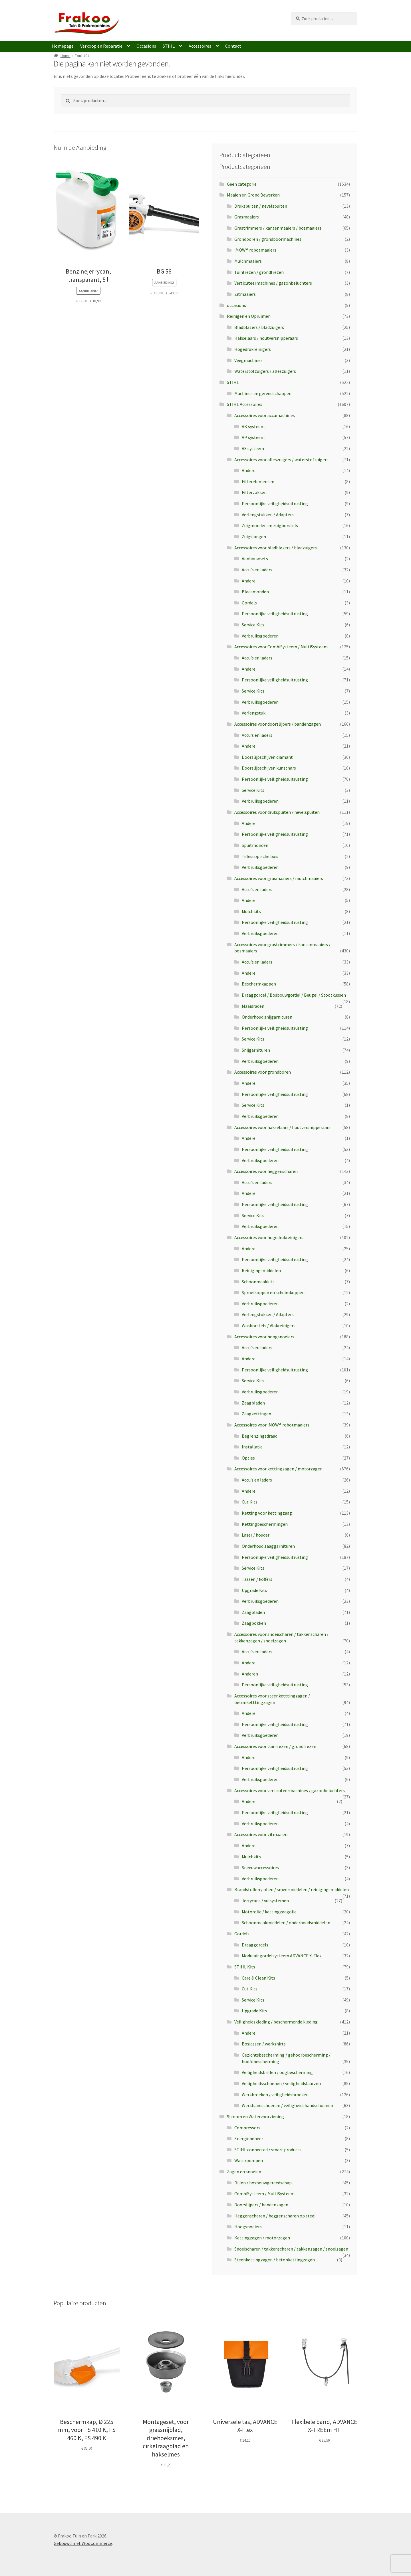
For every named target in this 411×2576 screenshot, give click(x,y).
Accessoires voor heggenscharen (266, 1171)
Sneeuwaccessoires (260, 1867)
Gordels (249, 603)
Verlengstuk (253, 713)
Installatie (252, 1447)
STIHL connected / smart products (267, 2149)
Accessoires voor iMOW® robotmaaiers (271, 1425)
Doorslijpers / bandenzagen (261, 2204)
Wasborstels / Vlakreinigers (268, 1325)
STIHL (169, 46)
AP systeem (253, 437)
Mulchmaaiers (248, 261)
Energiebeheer (248, 2138)
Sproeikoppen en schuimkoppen (273, 1292)
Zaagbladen (253, 1403)
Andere (248, 470)
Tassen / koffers (257, 1579)
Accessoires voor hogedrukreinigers (268, 1237)
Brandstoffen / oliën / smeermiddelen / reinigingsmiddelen (291, 1889)
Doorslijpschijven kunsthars (269, 768)
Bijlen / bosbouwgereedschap (263, 2183)
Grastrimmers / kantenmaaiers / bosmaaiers (277, 228)
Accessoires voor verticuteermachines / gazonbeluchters (289, 1790)
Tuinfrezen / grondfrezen (259, 272)
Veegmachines (248, 360)
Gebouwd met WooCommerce (83, 2543)
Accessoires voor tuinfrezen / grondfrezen (275, 1746)
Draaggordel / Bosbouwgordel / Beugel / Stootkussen (294, 995)
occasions (236, 305)
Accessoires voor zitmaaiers (261, 1834)
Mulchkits (251, 911)
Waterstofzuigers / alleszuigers (265, 371)
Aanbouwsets (255, 558)
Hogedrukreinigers (252, 349)
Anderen (250, 1674)
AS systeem (253, 448)
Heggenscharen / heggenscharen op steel (275, 2216)
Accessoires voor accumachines (264, 415)
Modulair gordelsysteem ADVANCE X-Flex (281, 1955)
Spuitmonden (255, 845)
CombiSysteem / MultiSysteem (264, 2193)
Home (65, 55)
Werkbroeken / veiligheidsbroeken (275, 2094)
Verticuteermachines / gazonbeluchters (273, 283)
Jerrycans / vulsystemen (265, 1900)
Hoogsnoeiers (248, 2226)
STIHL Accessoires (244, 404)
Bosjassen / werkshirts (264, 2044)
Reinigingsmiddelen (261, 1270)
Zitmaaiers (245, 294)
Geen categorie (242, 184)
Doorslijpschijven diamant (267, 757)
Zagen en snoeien (244, 2171)
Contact (233, 46)
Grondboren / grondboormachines (267, 239)
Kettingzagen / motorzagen (262, 2238)
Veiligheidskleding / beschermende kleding (276, 2022)
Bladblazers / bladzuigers (259, 327)
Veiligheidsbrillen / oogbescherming (277, 2072)
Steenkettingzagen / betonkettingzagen (274, 2260)
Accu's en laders (257, 569)
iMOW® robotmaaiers (255, 250)
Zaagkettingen (256, 1414)
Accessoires (200, 46)
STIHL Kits (244, 1967)
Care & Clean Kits (258, 1978)
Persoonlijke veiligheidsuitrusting (275, 503)
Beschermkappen (259, 984)
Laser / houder (255, 1535)
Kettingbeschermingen (265, 1524)
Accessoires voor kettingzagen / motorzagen (278, 1469)
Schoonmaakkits (258, 1281)
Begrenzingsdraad (259, 1436)
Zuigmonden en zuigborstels (270, 525)
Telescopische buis (260, 856)
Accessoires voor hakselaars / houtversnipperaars (282, 1127)
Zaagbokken (254, 1623)
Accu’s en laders (257, 1480)
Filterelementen (258, 481)
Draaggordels (255, 1945)
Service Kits (253, 625)
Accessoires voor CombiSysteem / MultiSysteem (281, 646)
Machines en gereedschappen (262, 393)
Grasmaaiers (246, 217)
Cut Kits (249, 1502)
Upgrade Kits (254, 1590)
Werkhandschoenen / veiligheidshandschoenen (287, 2105)
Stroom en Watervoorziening (255, 2116)
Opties (248, 1458)
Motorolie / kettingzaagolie (269, 1912)
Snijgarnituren (256, 1050)
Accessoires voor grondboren (262, 1072)
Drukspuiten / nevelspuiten (260, 206)
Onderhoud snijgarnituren (267, 1017)
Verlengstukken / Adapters (268, 514)
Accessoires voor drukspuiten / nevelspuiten (277, 812)
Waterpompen (248, 2160)
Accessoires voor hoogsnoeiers (264, 1336)
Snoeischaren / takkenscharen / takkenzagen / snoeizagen (291, 2249)
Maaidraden (253, 1006)
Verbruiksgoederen (260, 636)
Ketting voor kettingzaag (267, 1513)
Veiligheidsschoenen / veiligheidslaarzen (281, 2083)
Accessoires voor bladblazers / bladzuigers (275, 548)
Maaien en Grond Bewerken (253, 195)
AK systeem (253, 426)
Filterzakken (254, 492)
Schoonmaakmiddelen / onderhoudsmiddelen (286, 1922)
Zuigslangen (254, 536)
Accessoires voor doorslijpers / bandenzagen (277, 724)
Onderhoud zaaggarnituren (268, 1546)
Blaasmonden (255, 591)
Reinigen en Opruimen (249, 316)
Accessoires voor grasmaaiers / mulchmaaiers (278, 878)
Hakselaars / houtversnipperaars (266, 338)
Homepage (63, 46)
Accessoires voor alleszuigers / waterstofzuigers (281, 459)
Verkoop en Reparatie (101, 46)
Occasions (146, 46)
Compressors (247, 2127)
